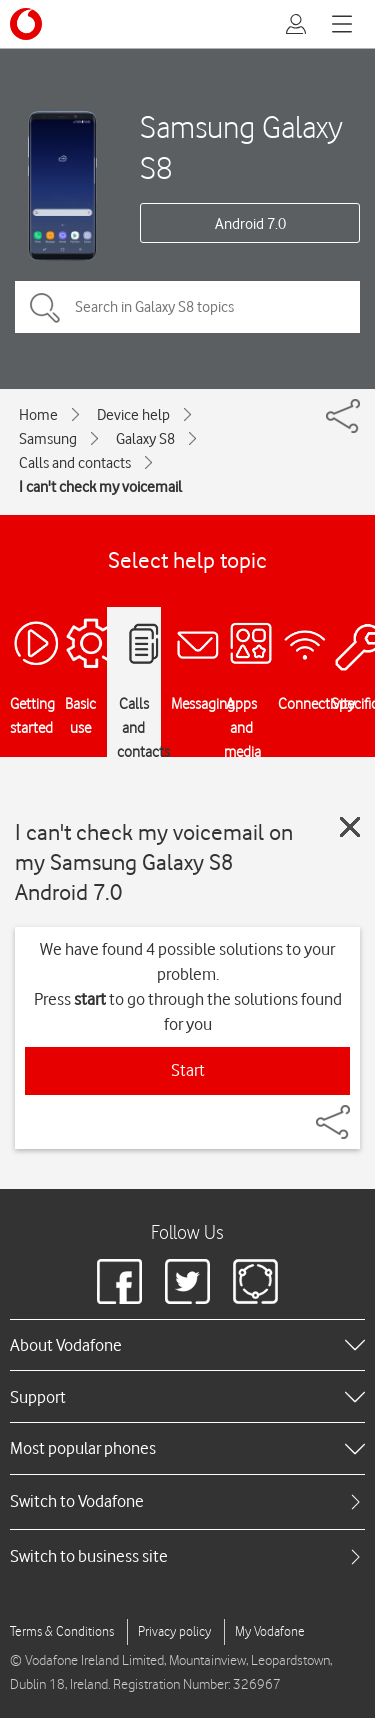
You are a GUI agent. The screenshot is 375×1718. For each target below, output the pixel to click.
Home (38, 415)
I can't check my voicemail (100, 487)
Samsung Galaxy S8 (241, 147)
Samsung (48, 439)
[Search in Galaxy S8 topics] (187, 307)
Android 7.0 (250, 224)
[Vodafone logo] (26, 24)
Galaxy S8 (145, 439)
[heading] (187, 1345)
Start (188, 1070)
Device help (133, 415)
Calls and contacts (75, 463)
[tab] (187, 1501)
